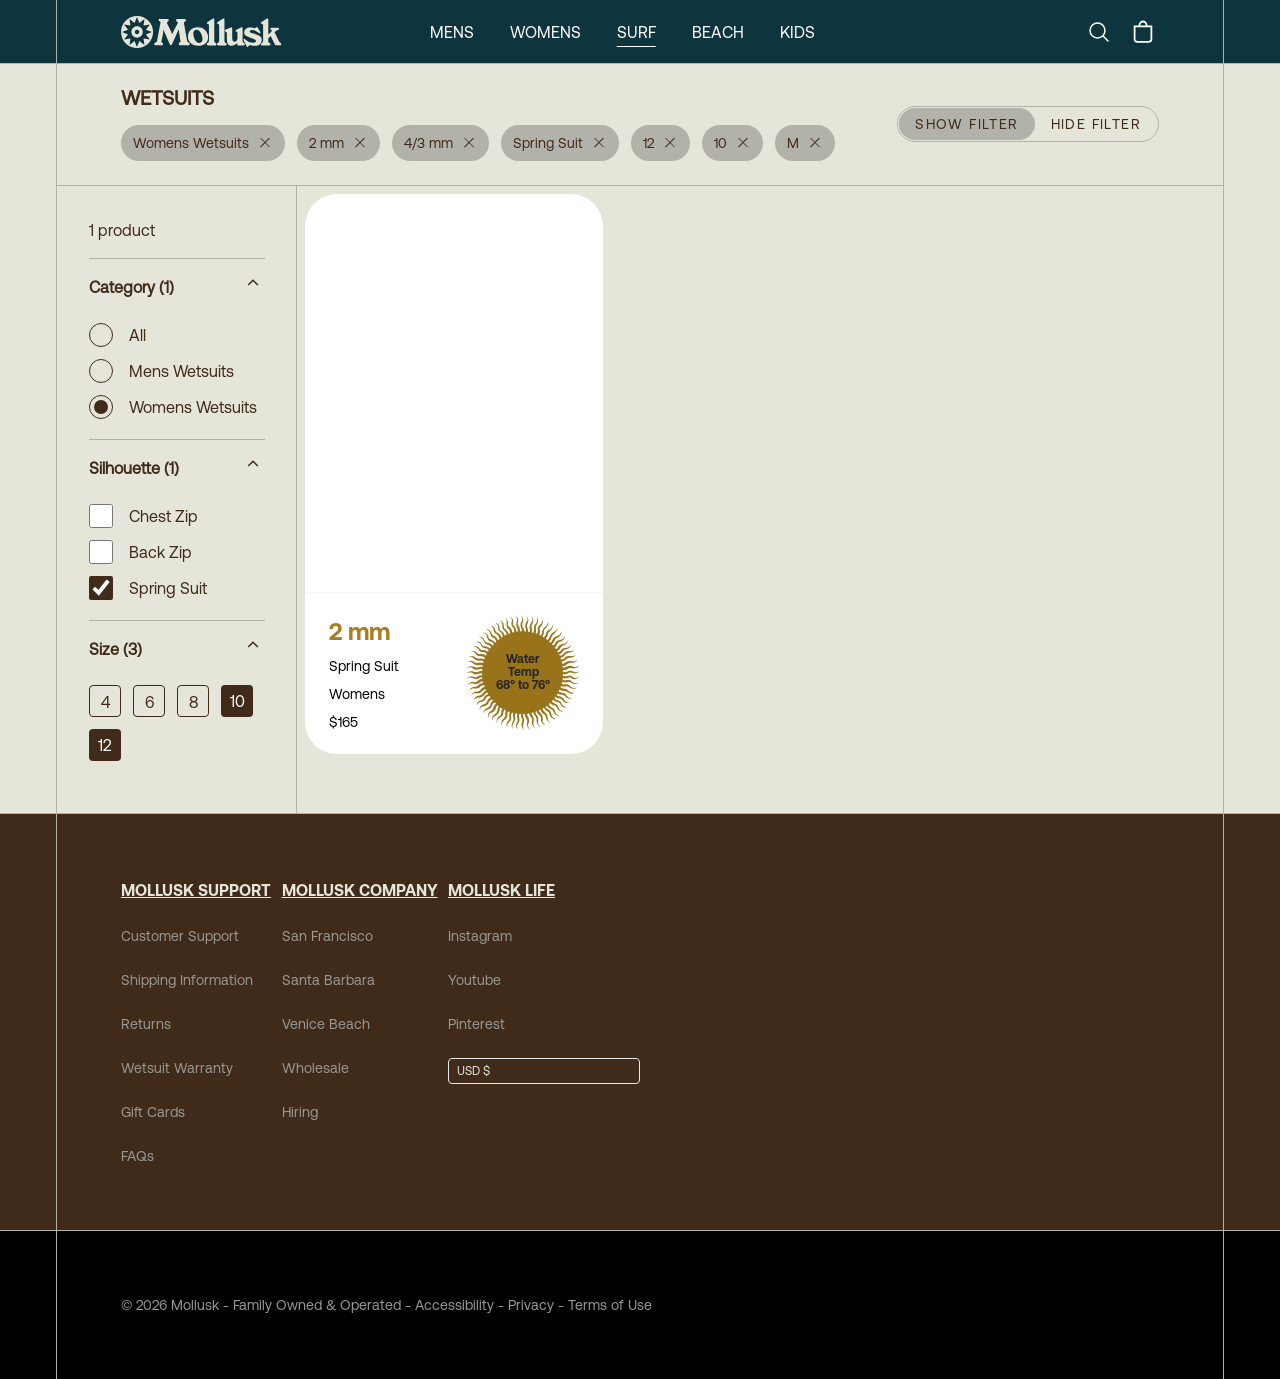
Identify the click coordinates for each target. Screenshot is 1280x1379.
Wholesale (315, 1068)
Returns (146, 1024)
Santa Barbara (328, 980)
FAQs (137, 1156)
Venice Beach (326, 1024)
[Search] (1107, 32)
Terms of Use (610, 1305)
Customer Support (180, 936)
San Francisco (327, 936)
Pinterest (476, 1024)
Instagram (480, 936)
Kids (797, 32)
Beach (718, 32)
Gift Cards (153, 1112)
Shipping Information (187, 980)
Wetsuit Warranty (177, 1068)
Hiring (300, 1112)
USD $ (473, 1071)
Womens (545, 32)
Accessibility (447, 1305)
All (117, 335)
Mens (452, 32)
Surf (636, 32)
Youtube (474, 980)
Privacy (531, 1305)
